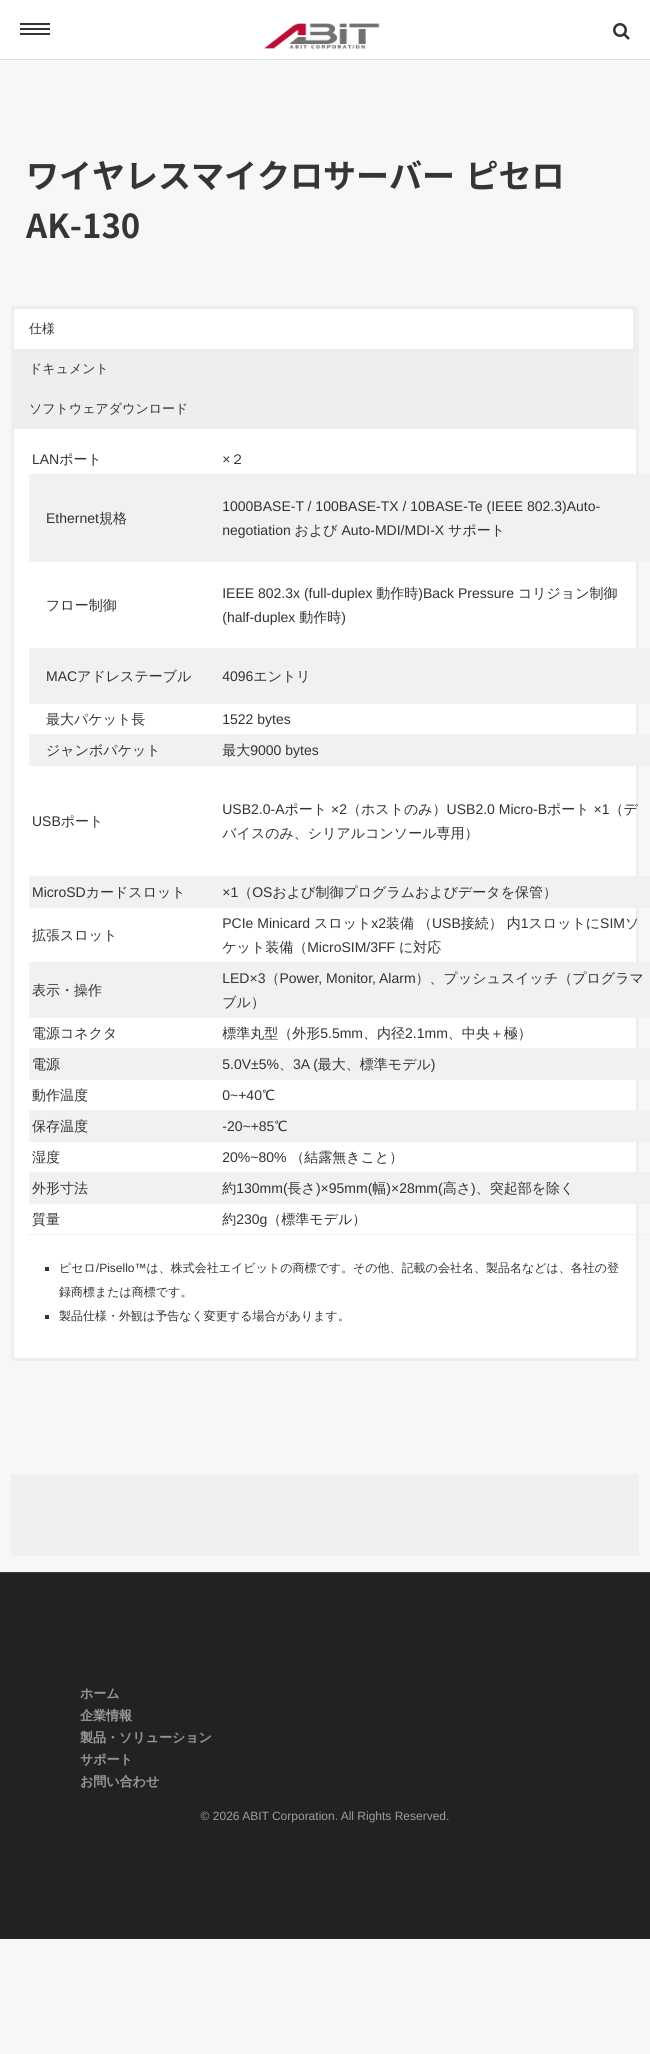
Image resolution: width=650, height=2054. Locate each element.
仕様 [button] (42, 328)
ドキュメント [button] (69, 368)
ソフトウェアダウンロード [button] (108, 408)
